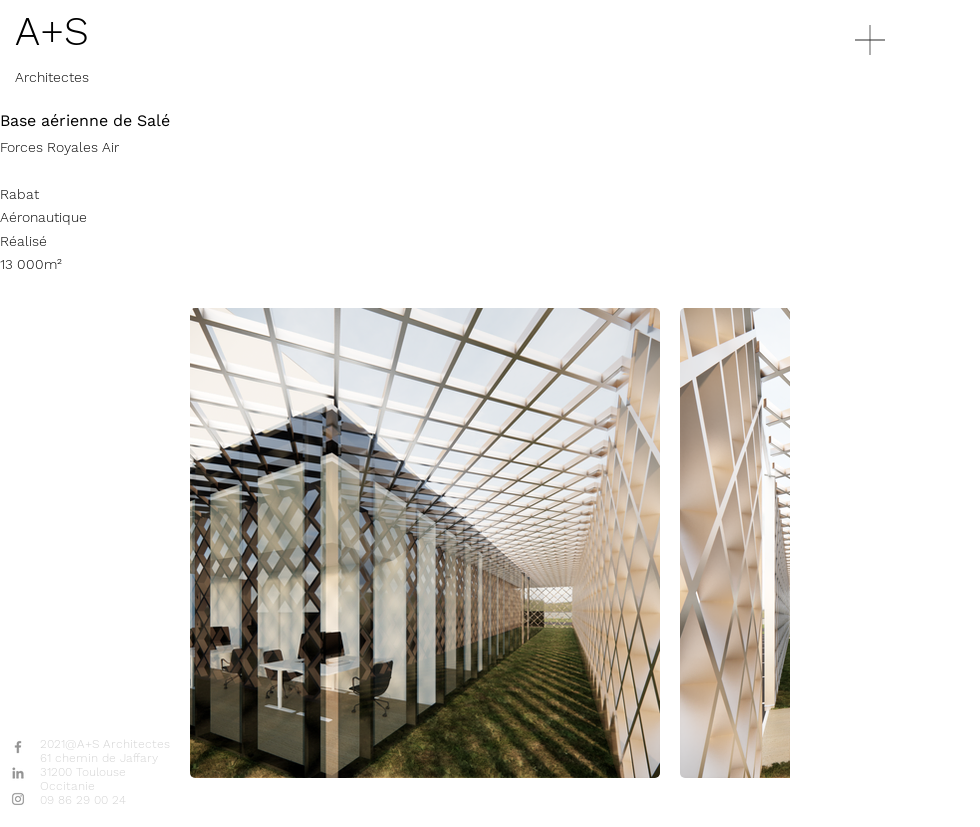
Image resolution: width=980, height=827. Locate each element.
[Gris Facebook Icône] (18, 747)
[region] (905, 115)
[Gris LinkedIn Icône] (18, 773)
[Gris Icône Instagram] (18, 799)
